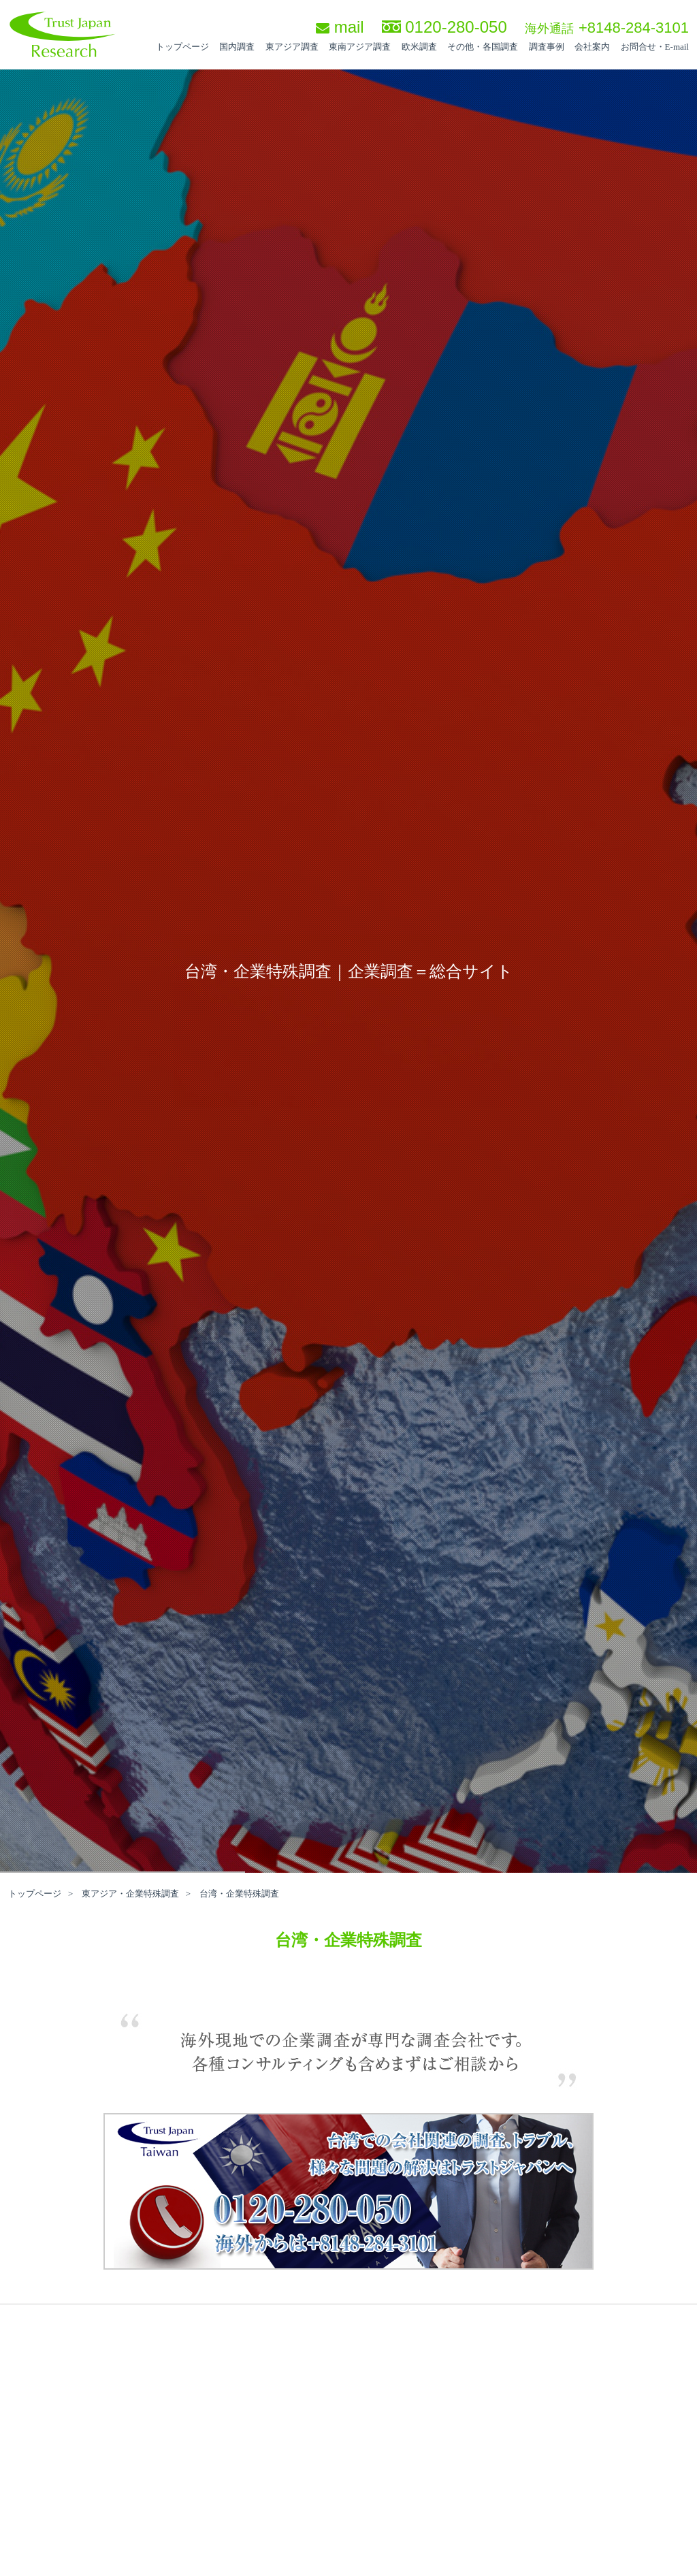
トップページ (182, 47)
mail (340, 27)
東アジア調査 (292, 47)
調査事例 (546, 47)
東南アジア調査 (360, 47)
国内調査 (237, 47)
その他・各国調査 (482, 47)
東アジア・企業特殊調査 (130, 1893)
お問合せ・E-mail (655, 47)
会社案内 (592, 47)
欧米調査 (419, 47)
